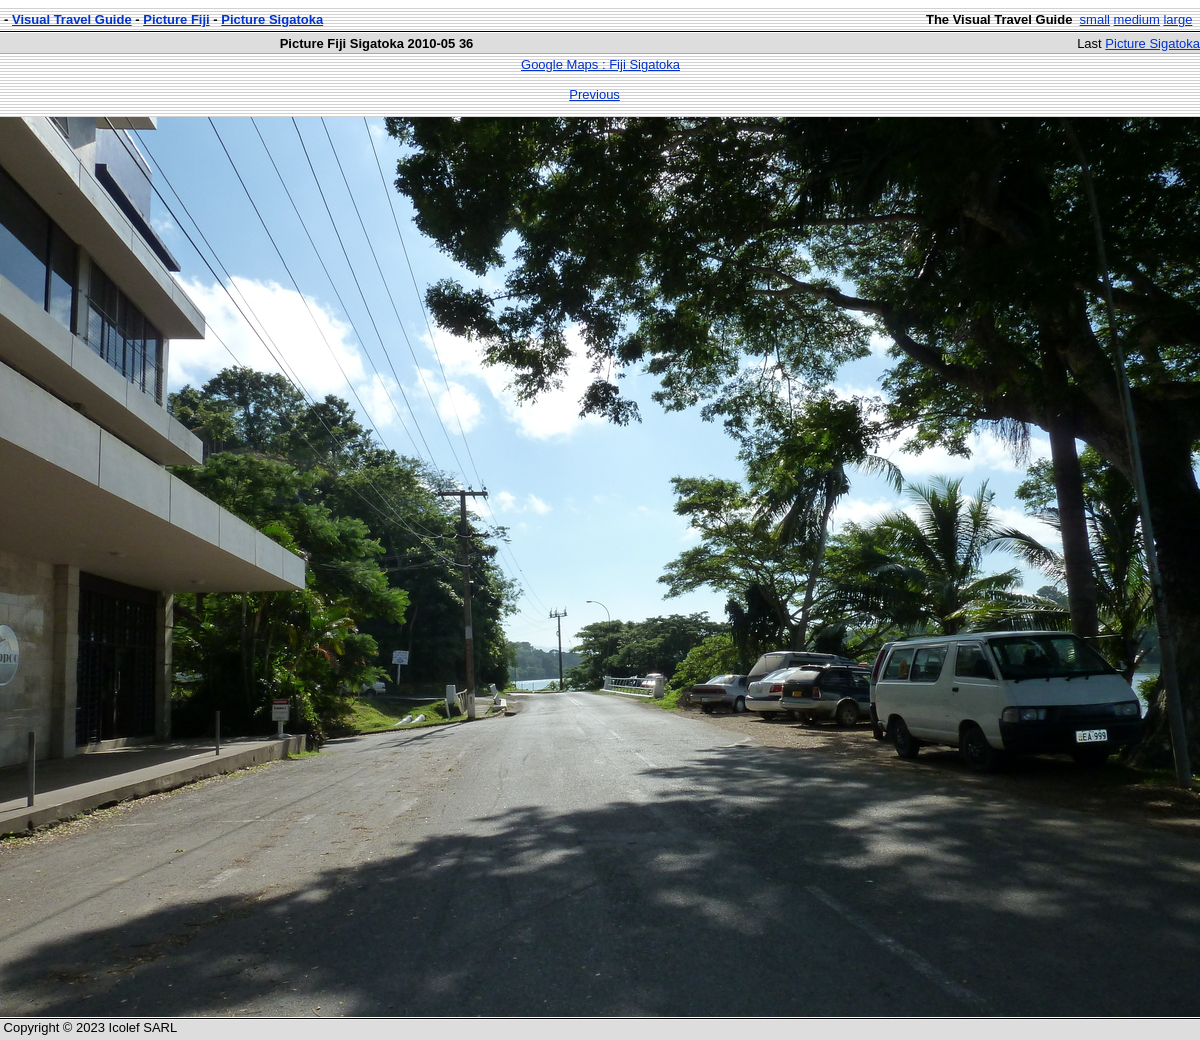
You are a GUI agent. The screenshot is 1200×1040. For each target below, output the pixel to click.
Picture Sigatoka (272, 19)
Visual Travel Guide (72, 19)
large (1177, 19)
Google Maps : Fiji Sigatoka (600, 64)
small (1095, 19)
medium (1137, 19)
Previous (594, 94)
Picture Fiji (176, 19)
